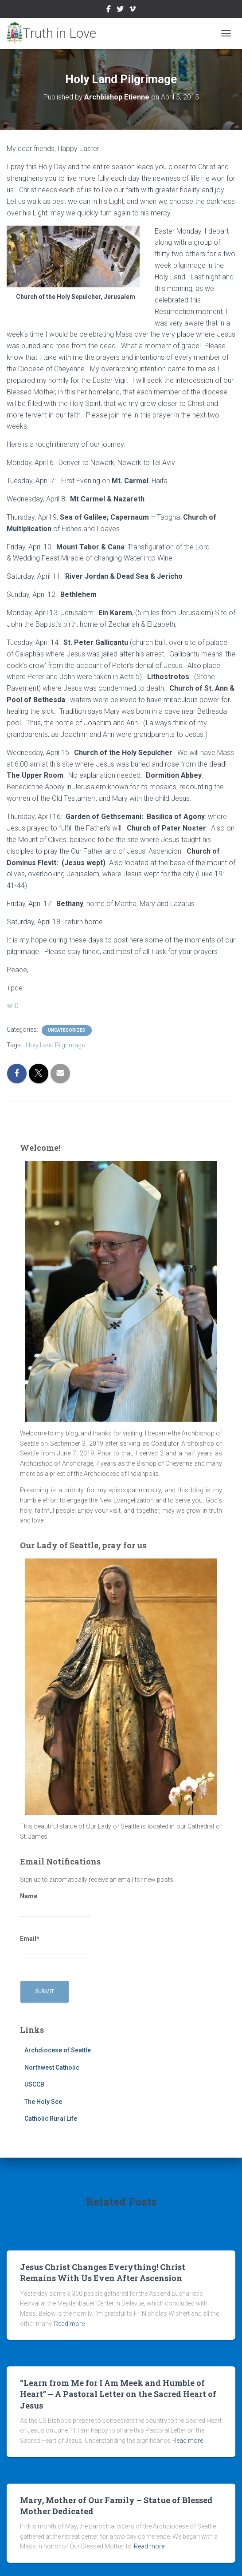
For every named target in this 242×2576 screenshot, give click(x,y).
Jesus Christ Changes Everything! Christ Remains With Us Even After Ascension (102, 2272)
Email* (55, 1947)
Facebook (108, 10)
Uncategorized (67, 1030)
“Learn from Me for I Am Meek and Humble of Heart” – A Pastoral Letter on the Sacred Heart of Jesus (118, 2393)
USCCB (34, 2084)
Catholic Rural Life (50, 2118)
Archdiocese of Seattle (57, 2050)
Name (55, 1904)
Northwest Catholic (51, 2067)
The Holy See (43, 2101)
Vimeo (132, 10)
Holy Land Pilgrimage (55, 1045)
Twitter (120, 10)
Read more (69, 2323)
